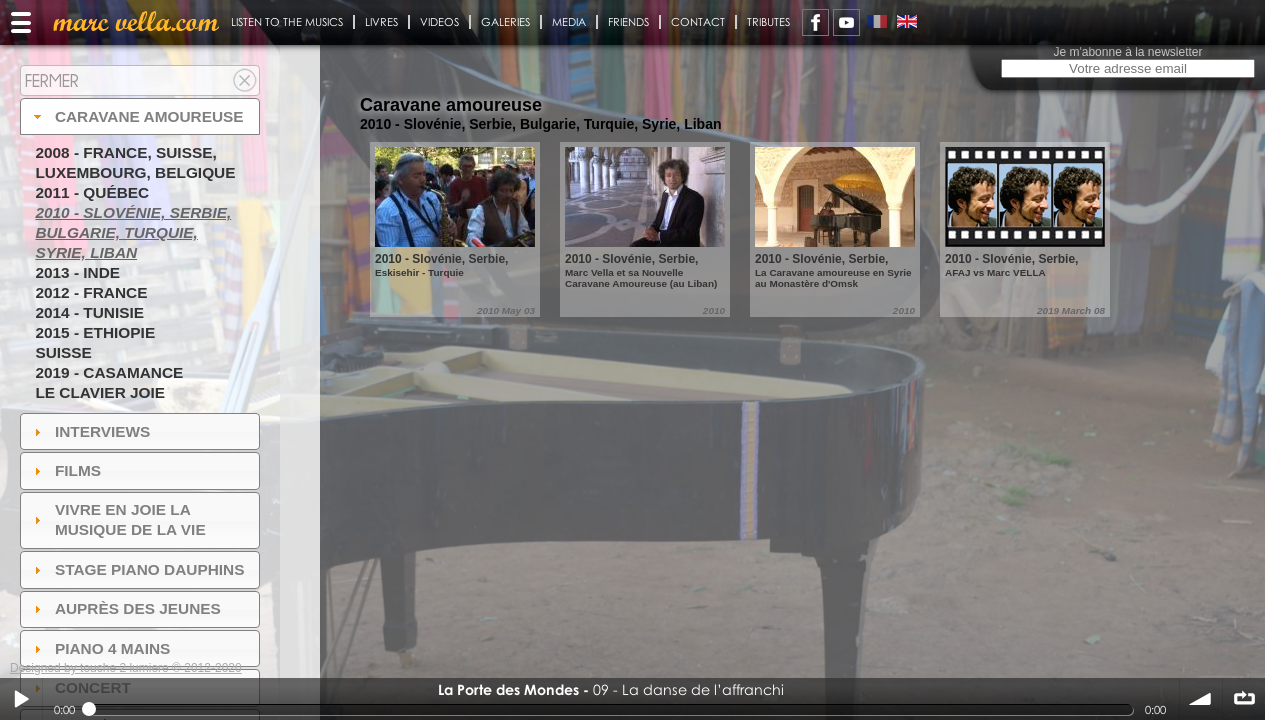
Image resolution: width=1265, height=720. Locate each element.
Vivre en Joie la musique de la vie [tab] (117, 519)
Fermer (52, 80)
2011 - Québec (92, 192)
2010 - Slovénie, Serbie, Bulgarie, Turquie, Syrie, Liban (133, 232)
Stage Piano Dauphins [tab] (137, 569)
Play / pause (21, 699)
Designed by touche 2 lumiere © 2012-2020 (126, 668)
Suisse (63, 352)
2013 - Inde (77, 272)
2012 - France (91, 292)
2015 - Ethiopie (95, 332)
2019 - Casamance (109, 372)
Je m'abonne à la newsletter (1127, 52)
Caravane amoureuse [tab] (136, 116)
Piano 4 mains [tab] (100, 648)
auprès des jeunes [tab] (125, 608)
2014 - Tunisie (89, 312)
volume (1201, 699)
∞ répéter (1244, 699)
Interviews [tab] (90, 431)
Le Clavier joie (100, 392)
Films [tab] (65, 470)
